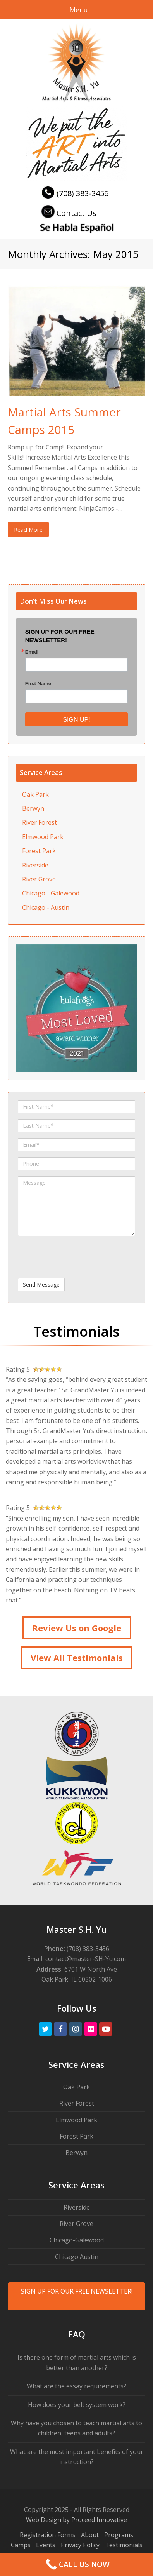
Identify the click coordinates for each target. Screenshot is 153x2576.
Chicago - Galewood (50, 893)
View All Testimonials (77, 1657)
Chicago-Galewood (77, 2240)
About (90, 2535)
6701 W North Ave (90, 1969)
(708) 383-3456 (74, 193)
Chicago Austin (76, 2256)
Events (45, 2545)
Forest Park (39, 850)
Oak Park (35, 794)
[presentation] (63, 1253)
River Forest (39, 822)
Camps (21, 2545)
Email (32, 652)
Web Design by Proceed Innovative (76, 2519)
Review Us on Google (76, 1628)
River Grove (39, 879)
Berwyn (33, 808)
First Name (38, 683)
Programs (118, 2535)
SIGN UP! (76, 719)
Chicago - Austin (45, 907)
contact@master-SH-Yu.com (85, 1958)
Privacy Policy (80, 2545)
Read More (28, 529)
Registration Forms (48, 2535)
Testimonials (124, 2545)
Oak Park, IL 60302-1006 (76, 1979)
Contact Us (68, 213)
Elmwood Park (43, 837)
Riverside (35, 865)
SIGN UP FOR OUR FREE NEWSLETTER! (76, 2291)
